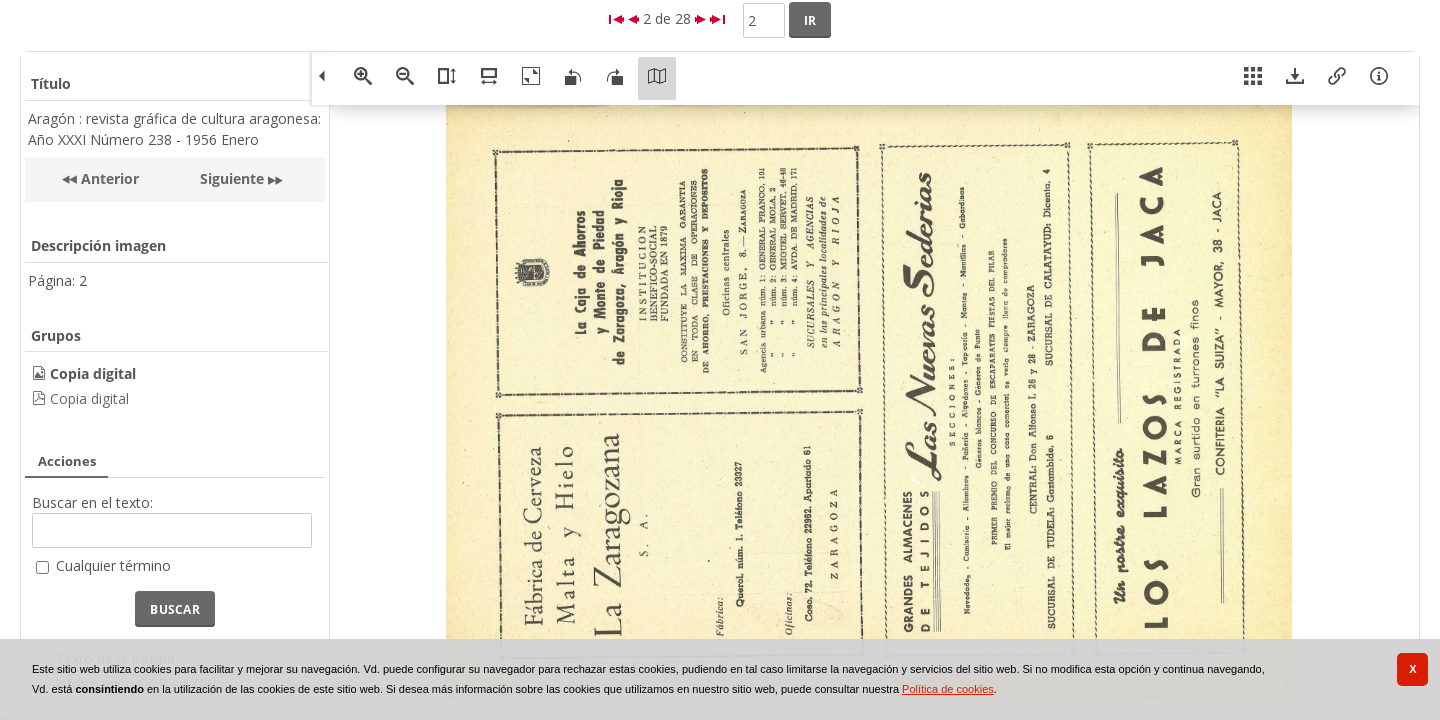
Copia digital (89, 398)
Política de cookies (948, 689)
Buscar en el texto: (92, 502)
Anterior (108, 178)
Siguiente (232, 178)
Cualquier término (113, 565)
